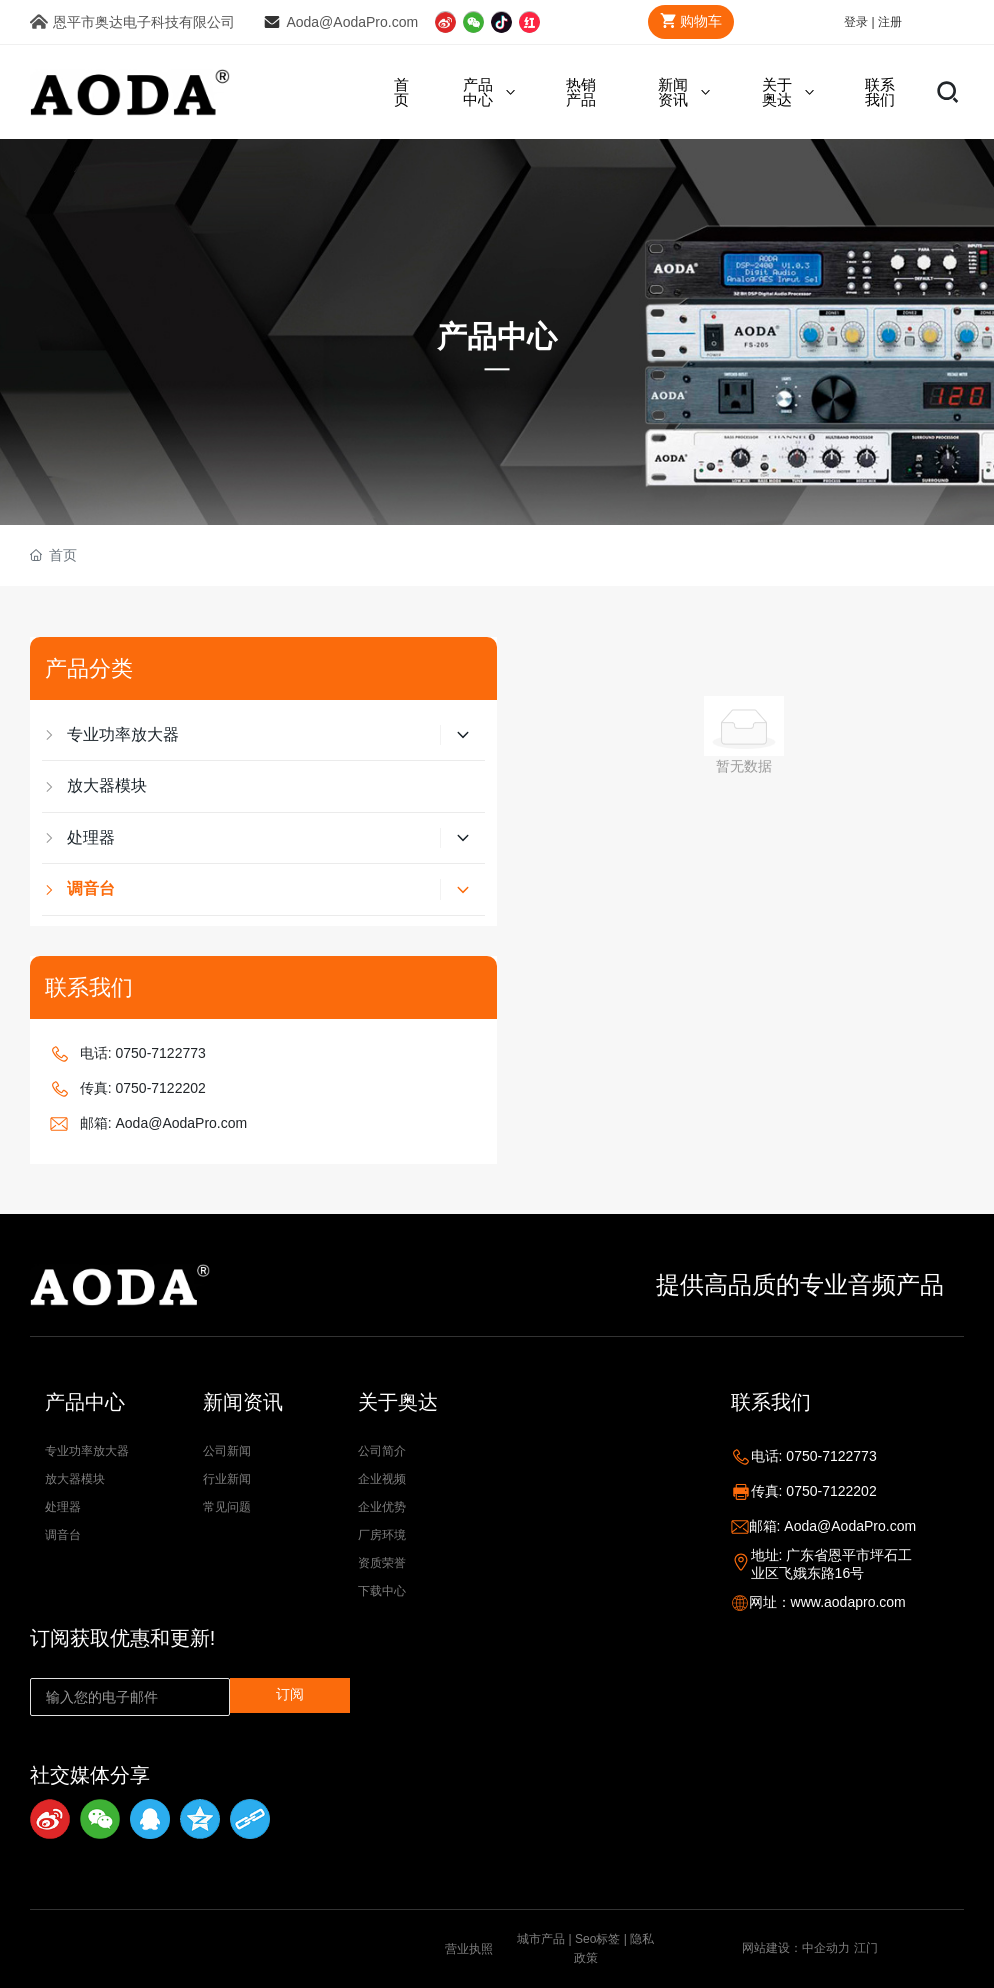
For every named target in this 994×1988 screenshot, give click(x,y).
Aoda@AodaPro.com (352, 22)
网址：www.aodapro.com (827, 1602)
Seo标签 (597, 1939)
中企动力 (826, 1948)
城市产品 (541, 1939)
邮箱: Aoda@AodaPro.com (164, 1123)
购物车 (687, 20)
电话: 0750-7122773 (143, 1053)
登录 (857, 22)
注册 (890, 22)
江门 (866, 1948)
